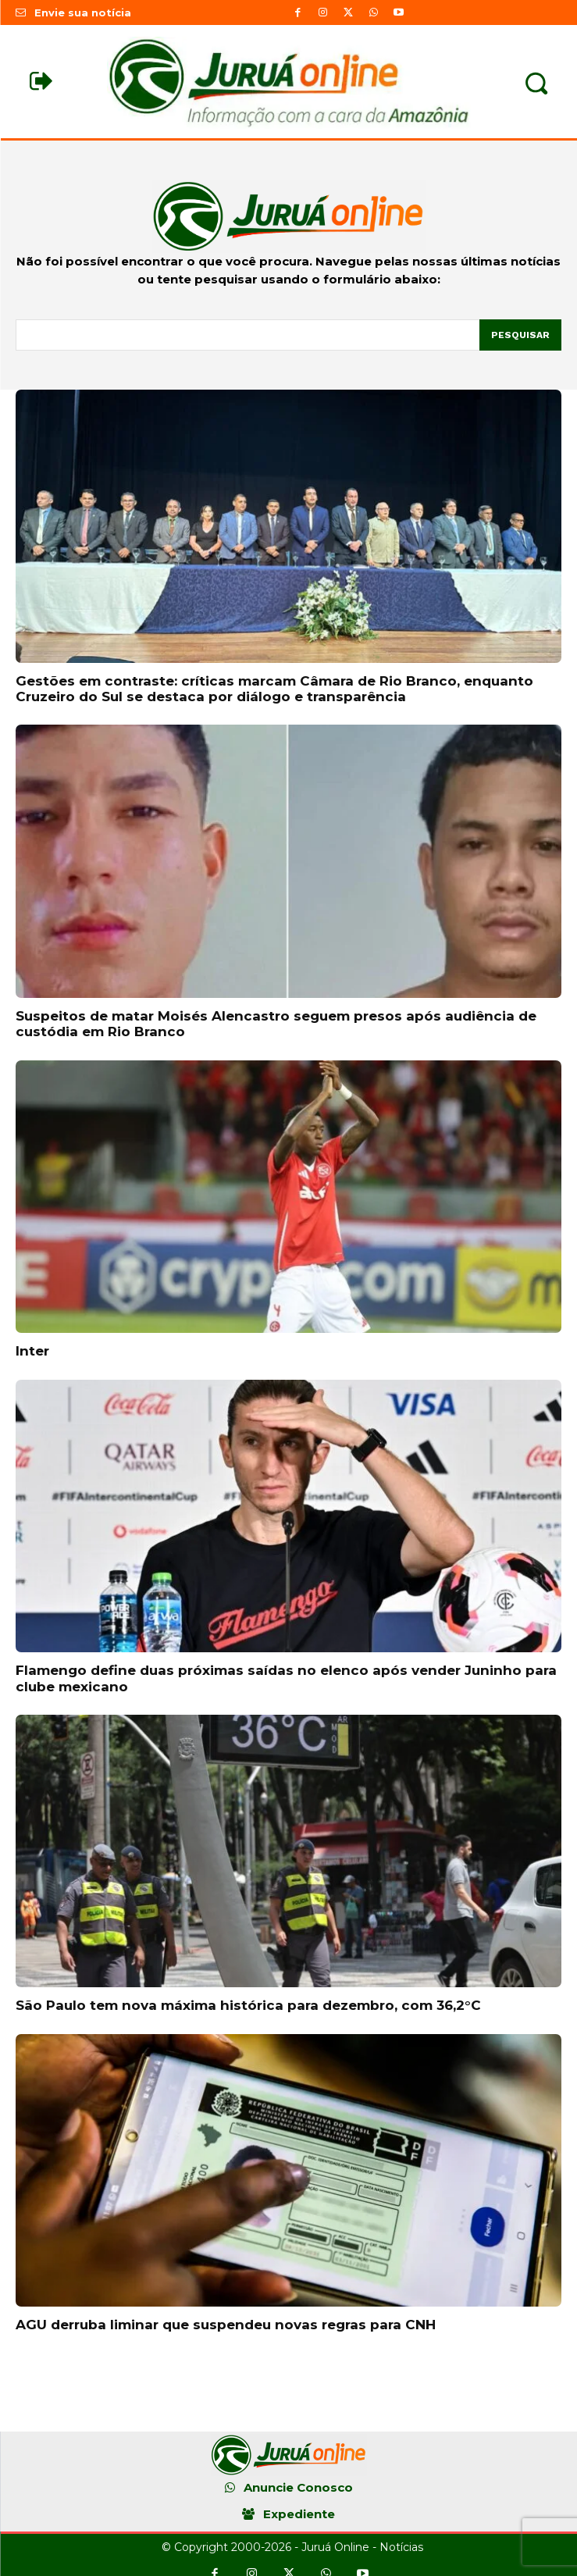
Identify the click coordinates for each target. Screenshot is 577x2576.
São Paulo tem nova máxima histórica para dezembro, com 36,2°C (248, 2005)
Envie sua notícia (82, 12)
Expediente (299, 2514)
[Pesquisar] (520, 335)
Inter (32, 1351)
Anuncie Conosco (298, 2487)
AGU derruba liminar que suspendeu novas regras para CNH (226, 2324)
